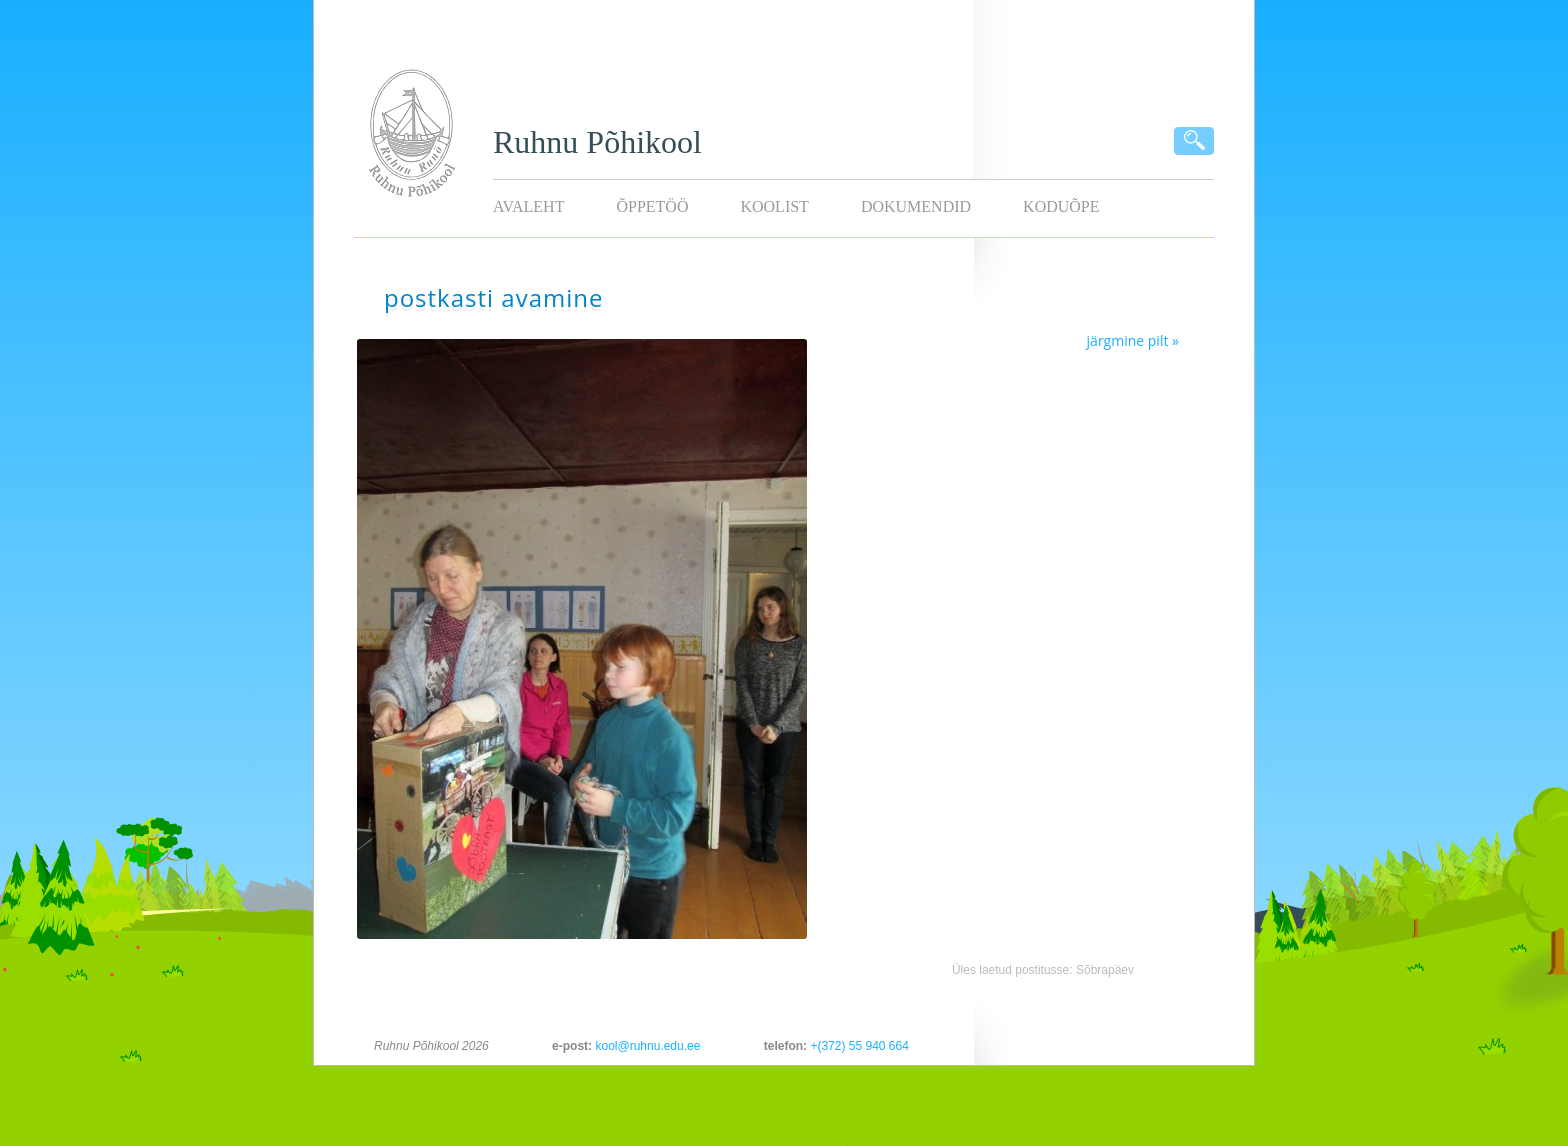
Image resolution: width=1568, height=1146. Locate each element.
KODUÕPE (1061, 206)
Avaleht (528, 206)
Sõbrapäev (1105, 970)
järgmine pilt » (1133, 340)
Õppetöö (652, 206)
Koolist (774, 206)
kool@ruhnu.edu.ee (647, 1046)
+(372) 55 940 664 (859, 1046)
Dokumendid (916, 206)
